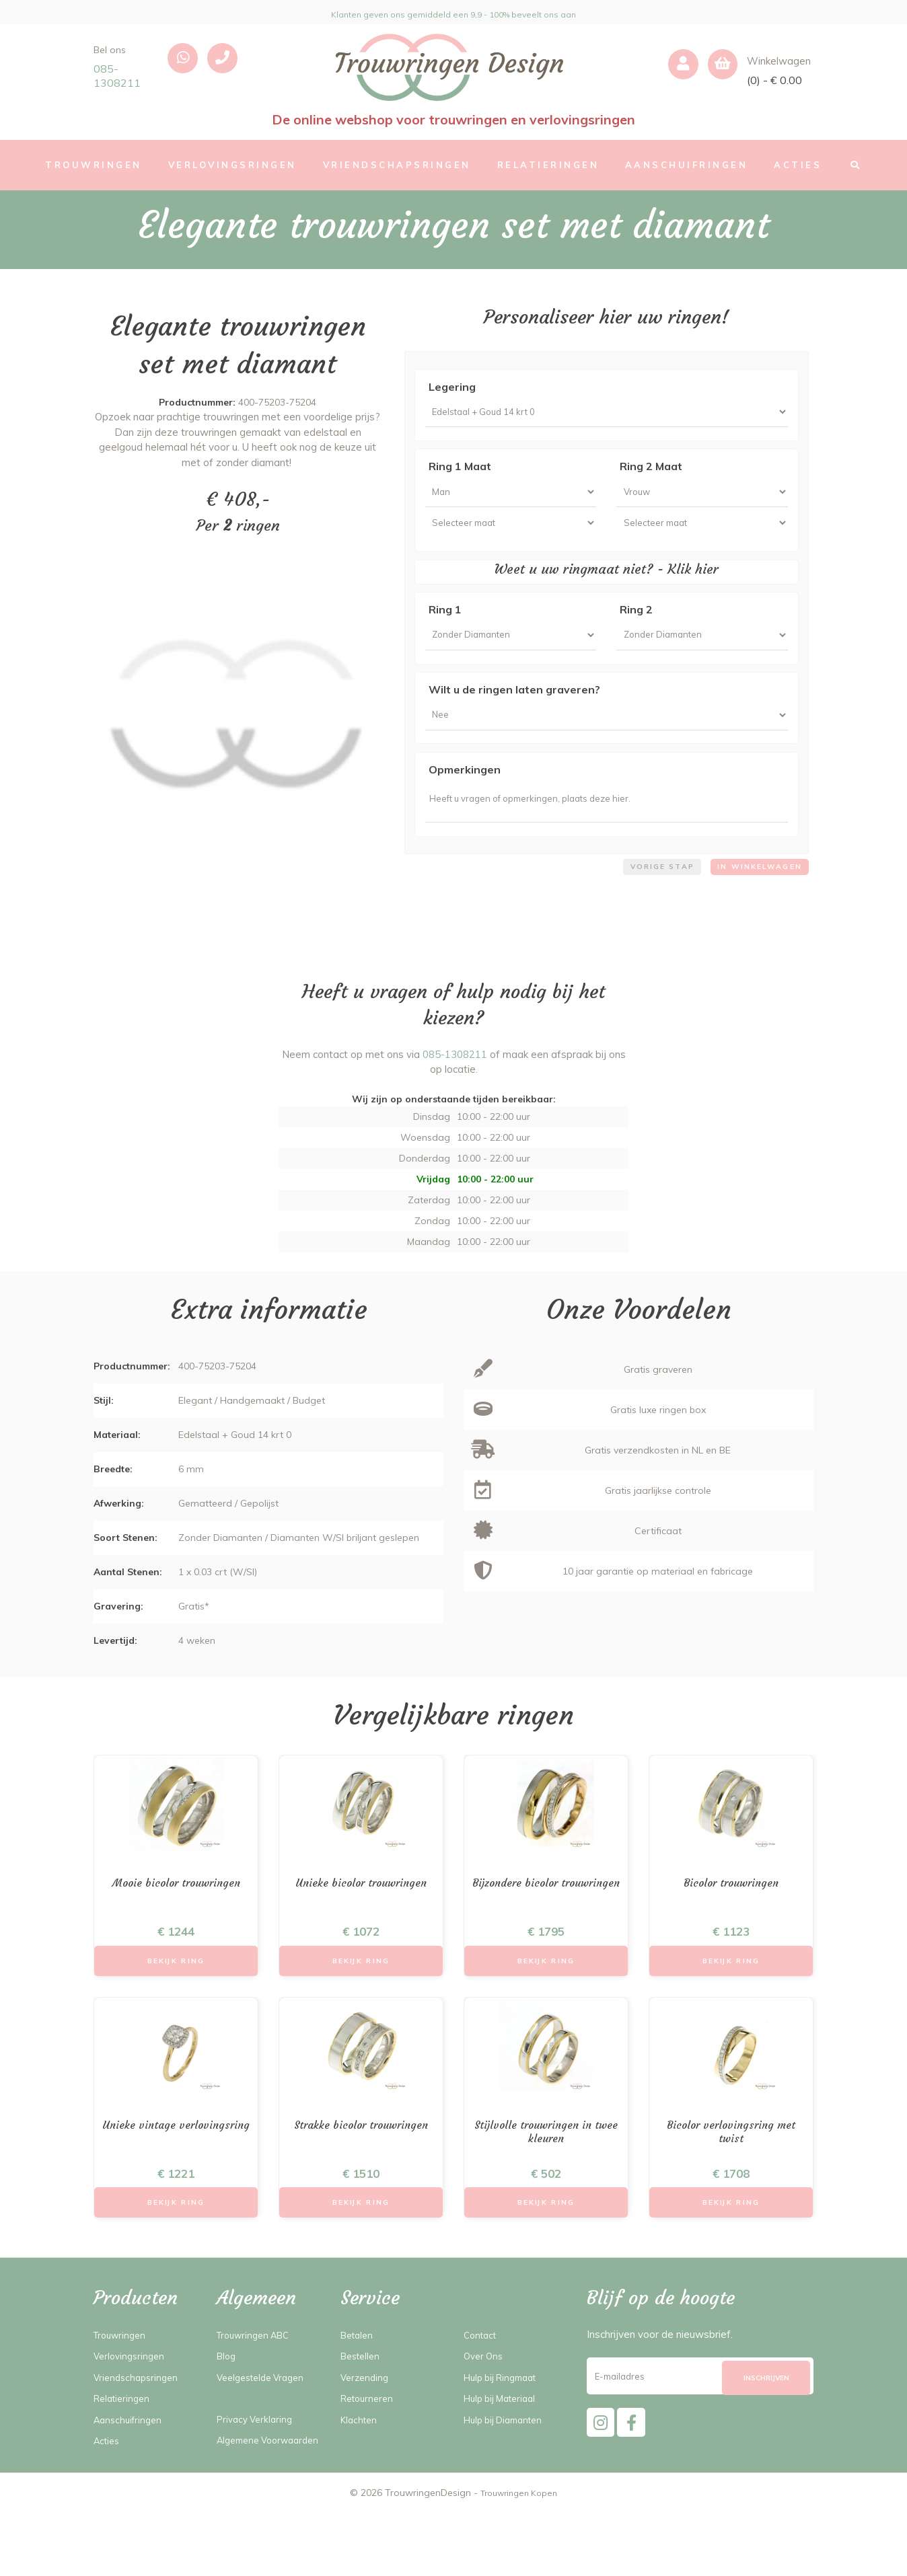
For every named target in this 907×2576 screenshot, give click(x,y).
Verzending (366, 2424)
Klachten (360, 2466)
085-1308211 (117, 75)
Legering (452, 386)
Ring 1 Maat (460, 471)
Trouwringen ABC (258, 2382)
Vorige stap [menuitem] (648, 901)
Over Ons (485, 2403)
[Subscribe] (766, 2426)
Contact (482, 2382)
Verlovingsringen (132, 2403)
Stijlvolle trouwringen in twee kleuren (546, 2175)
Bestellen (362, 2403)
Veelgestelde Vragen (265, 2424)
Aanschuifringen (131, 2466)
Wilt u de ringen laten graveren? (514, 709)
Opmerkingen (465, 795)
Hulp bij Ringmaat (505, 2424)
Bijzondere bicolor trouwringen (546, 1926)
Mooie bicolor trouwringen (176, 1919)
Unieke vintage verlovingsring (176, 2175)
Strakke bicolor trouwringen (361, 2175)
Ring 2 (636, 625)
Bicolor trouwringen (731, 1919)
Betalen (358, 2382)
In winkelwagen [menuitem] (755, 901)
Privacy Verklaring (258, 2466)
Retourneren (369, 2445)
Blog (227, 2403)
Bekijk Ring (176, 1999)
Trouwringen (123, 2382)
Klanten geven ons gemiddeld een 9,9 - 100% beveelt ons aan (454, 12)
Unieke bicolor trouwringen (361, 1919)
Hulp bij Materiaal (505, 2445)
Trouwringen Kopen (519, 2556)
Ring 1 (445, 625)
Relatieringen (124, 2445)
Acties (108, 2488)
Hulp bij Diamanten (508, 2466)
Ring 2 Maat (651, 471)
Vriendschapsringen (139, 2424)
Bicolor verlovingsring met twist (731, 2175)
